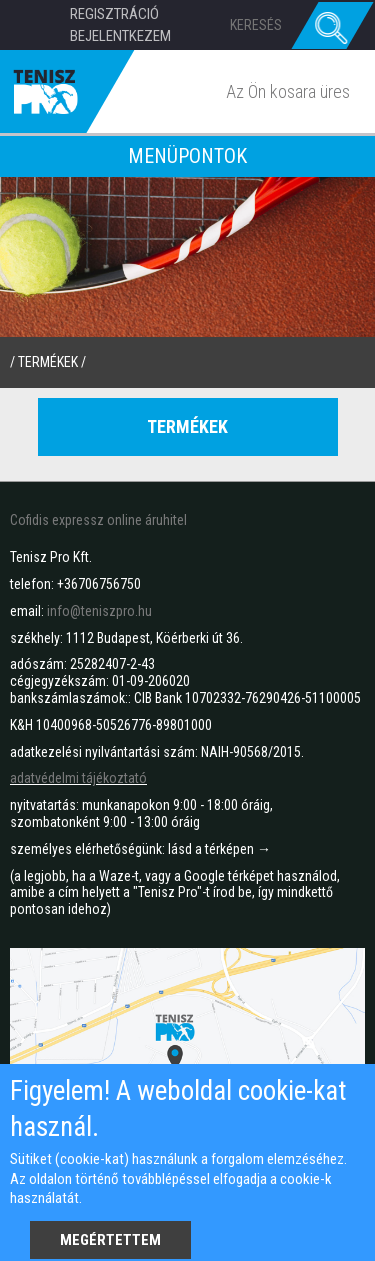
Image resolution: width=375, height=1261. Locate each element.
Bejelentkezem (120, 36)
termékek (48, 362)
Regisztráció (114, 14)
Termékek (187, 426)
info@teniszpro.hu (99, 611)
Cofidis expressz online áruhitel (98, 520)
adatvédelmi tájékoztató (78, 778)
